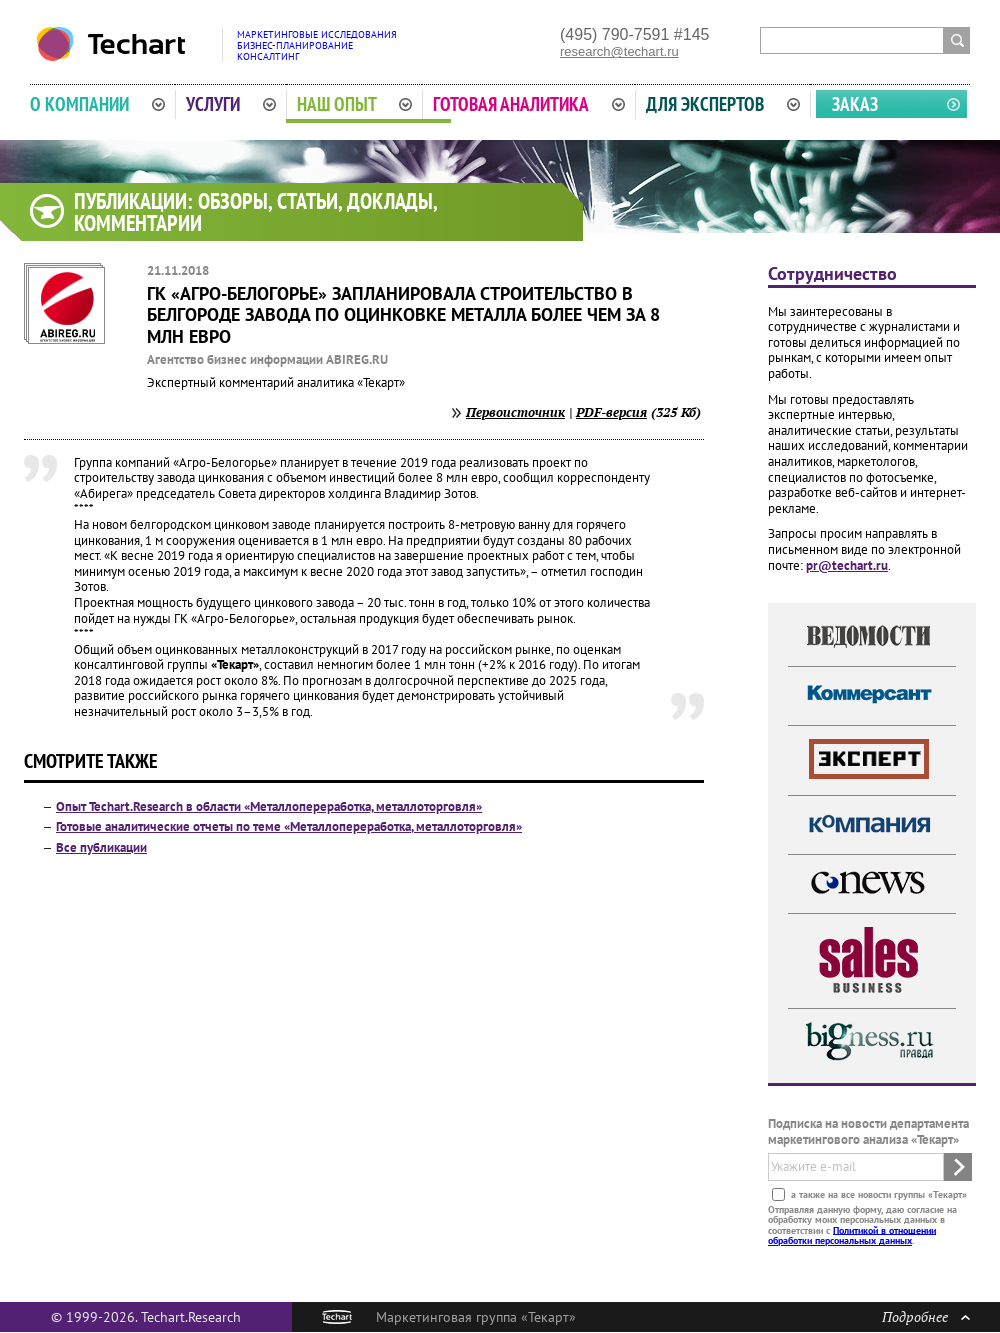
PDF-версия (611, 412)
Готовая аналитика (529, 104)
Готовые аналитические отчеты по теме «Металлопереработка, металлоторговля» (289, 826)
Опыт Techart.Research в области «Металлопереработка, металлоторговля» (269, 806)
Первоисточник (515, 412)
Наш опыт (355, 104)
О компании (97, 104)
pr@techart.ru (847, 565)
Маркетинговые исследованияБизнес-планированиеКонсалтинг (317, 45)
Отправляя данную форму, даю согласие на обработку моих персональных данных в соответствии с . (862, 1224)
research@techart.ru (619, 51)
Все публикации (101, 847)
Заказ (855, 104)
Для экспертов (723, 104)
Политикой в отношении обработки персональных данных (852, 1234)
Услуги (231, 104)
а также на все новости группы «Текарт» (877, 1193)
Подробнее (926, 1316)
